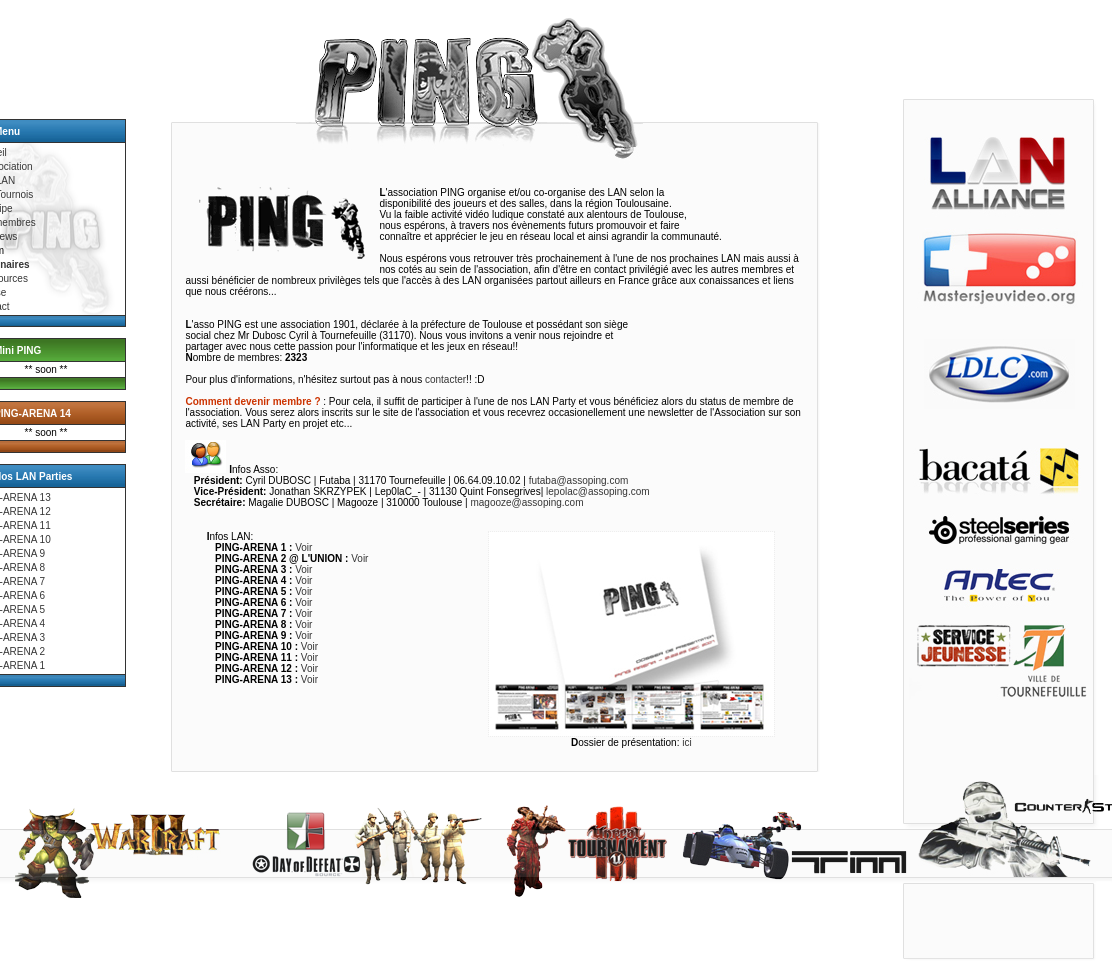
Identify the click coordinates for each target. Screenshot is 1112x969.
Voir (303, 547)
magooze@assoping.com (526, 502)
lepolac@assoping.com (598, 491)
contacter (445, 379)
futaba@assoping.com (579, 480)
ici (686, 742)
